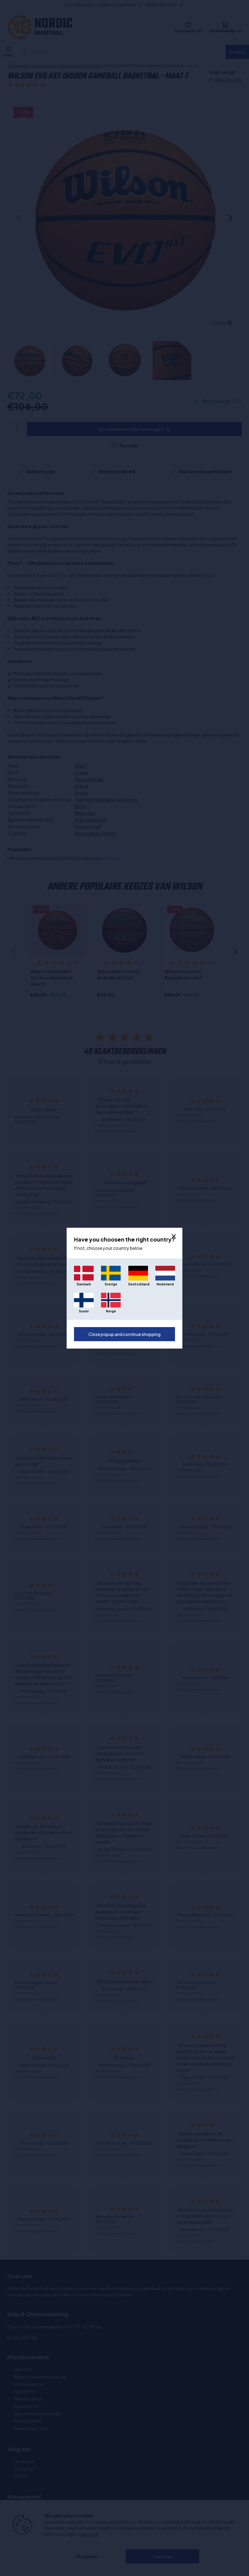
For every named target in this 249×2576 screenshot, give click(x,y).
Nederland (165, 1284)
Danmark (84, 1284)
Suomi (84, 1311)
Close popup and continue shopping (124, 1334)
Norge (111, 1311)
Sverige (111, 1284)
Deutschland (138, 1284)
